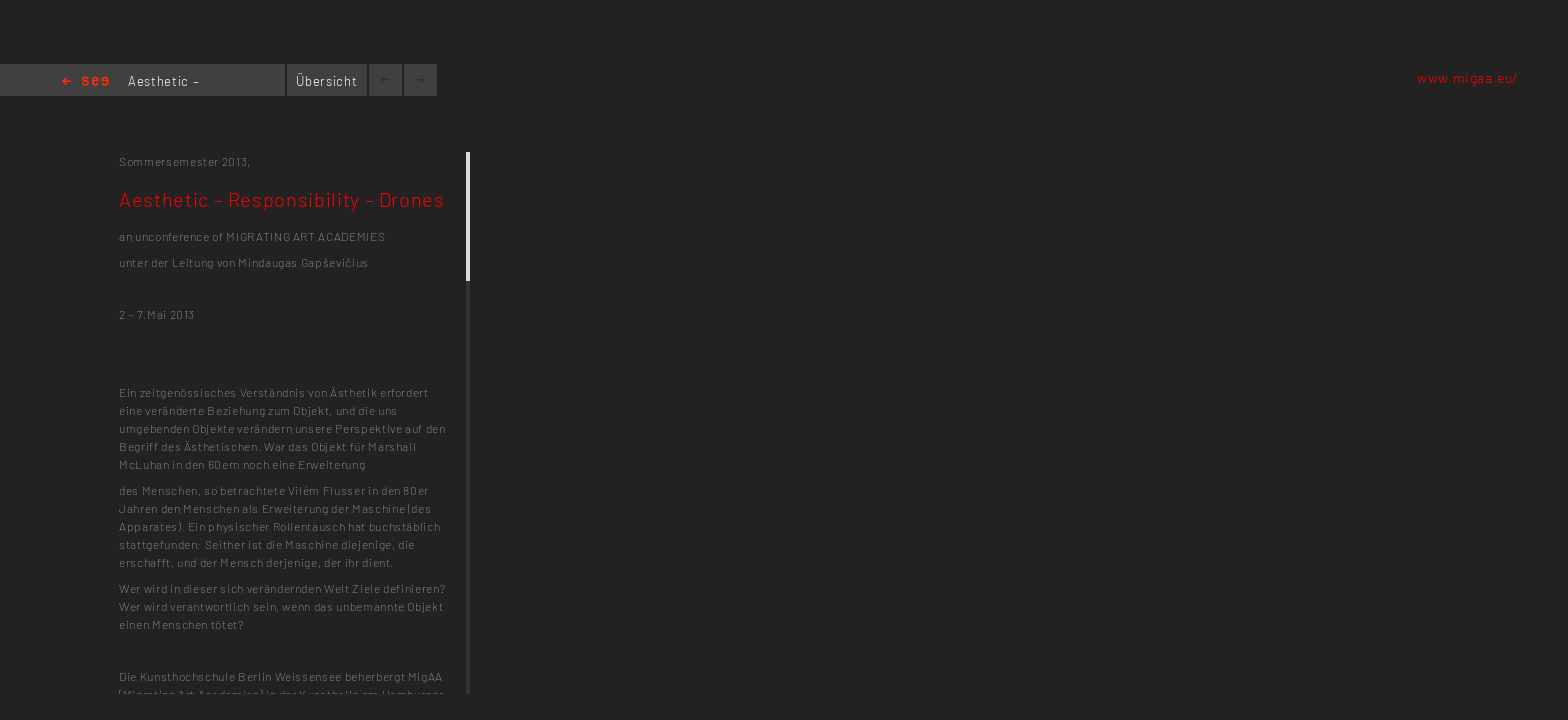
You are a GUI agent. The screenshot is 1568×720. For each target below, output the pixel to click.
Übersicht (326, 81)
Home (85, 82)
